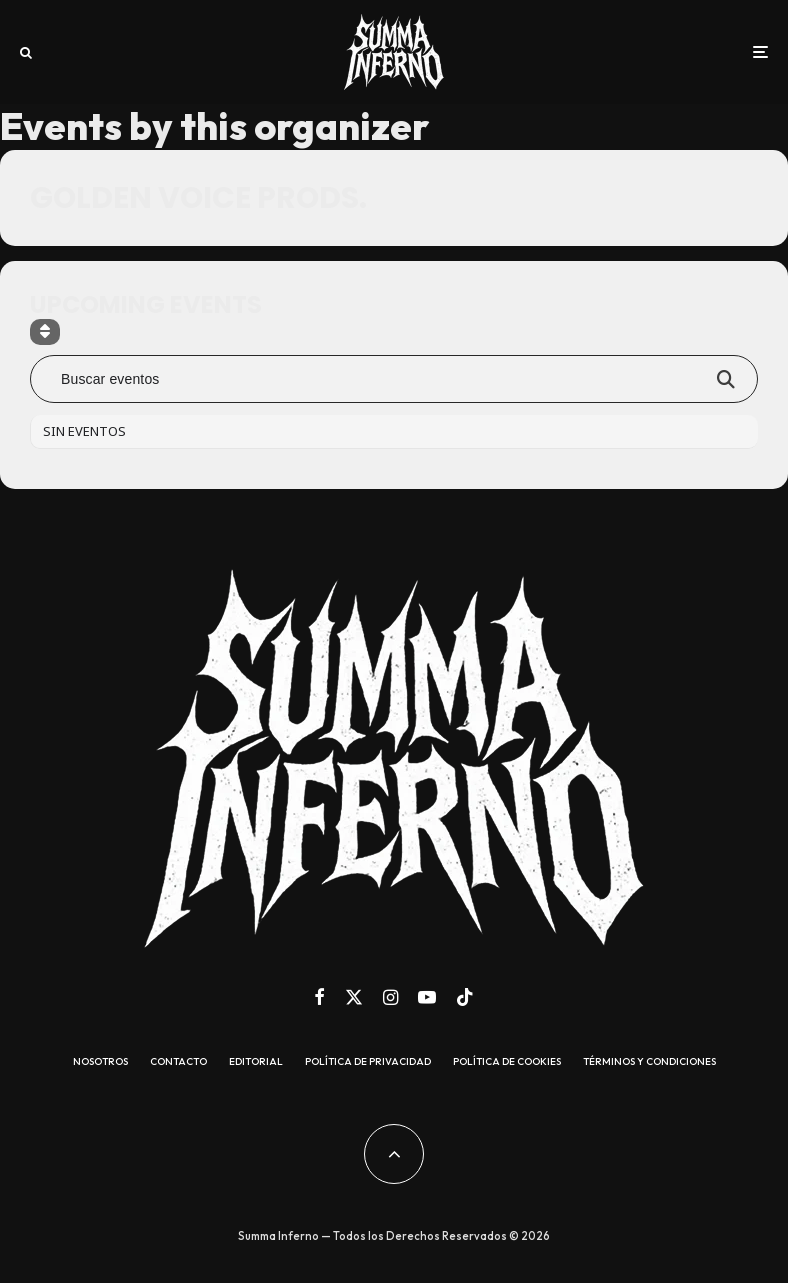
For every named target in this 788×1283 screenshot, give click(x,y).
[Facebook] (319, 997)
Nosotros (100, 1062)
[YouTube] (427, 997)
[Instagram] (390, 997)
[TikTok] (465, 997)
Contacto (178, 1062)
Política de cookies (507, 1062)
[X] (354, 997)
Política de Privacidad (368, 1062)
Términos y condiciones (649, 1062)
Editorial (256, 1062)
